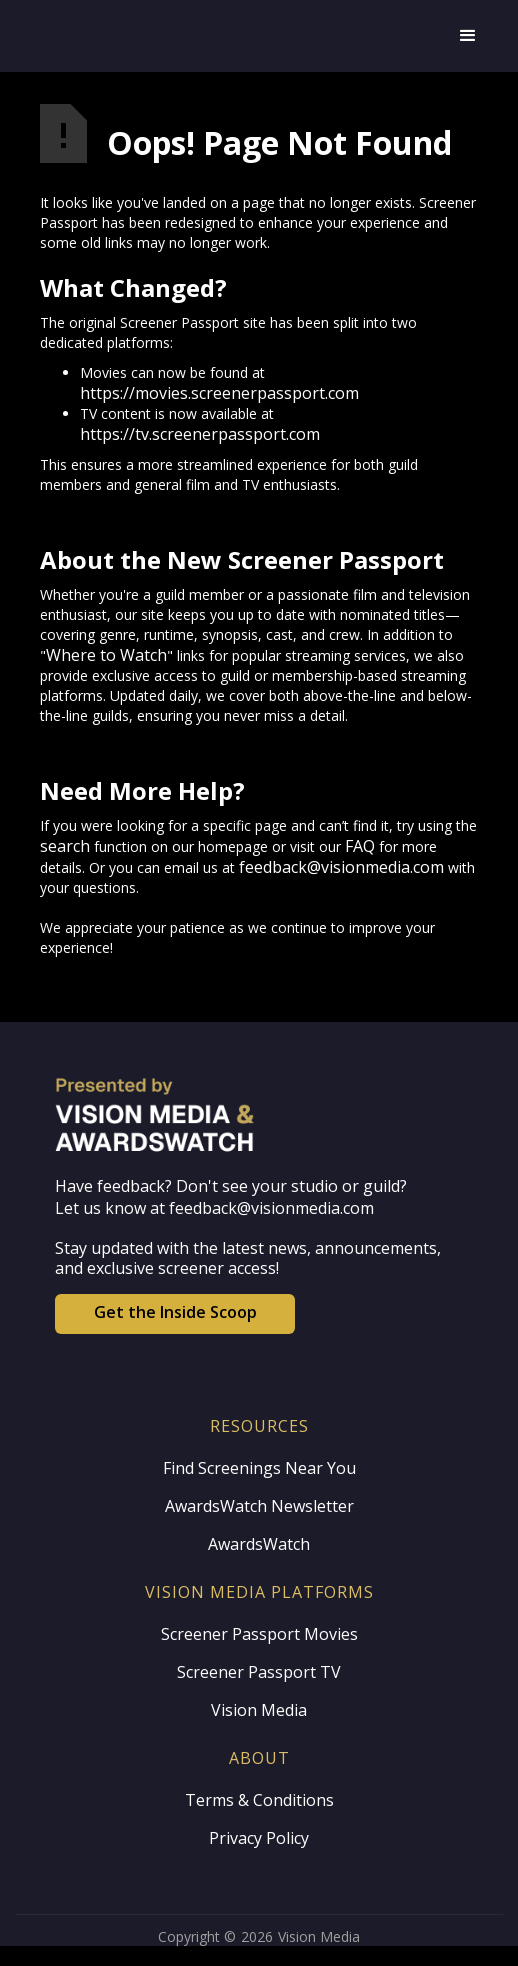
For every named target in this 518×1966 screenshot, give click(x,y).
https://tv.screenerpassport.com (200, 434)
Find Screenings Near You (259, 1468)
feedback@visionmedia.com (341, 867)
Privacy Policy (259, 1838)
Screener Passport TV (259, 1672)
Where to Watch (106, 655)
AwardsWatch (259, 1544)
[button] (468, 36)
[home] (239, 36)
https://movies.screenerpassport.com (219, 393)
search (65, 846)
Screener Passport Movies (259, 1634)
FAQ (360, 846)
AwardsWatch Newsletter (259, 1506)
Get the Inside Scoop (175, 1312)
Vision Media (259, 1710)
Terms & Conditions (259, 1800)
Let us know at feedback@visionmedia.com (214, 1208)
